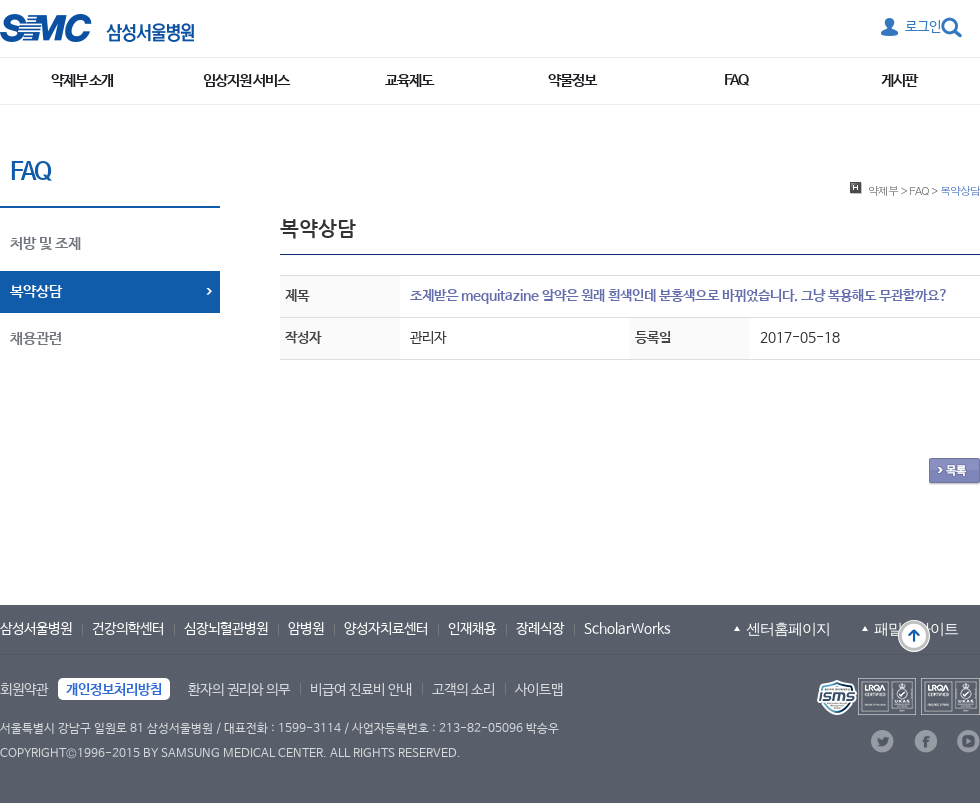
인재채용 (472, 629)
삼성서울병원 (36, 629)
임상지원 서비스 (246, 80)
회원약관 (24, 690)
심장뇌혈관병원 (226, 629)
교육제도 (409, 80)
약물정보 (572, 80)
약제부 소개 (82, 80)
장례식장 (540, 629)
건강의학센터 (128, 629)
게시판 (899, 80)
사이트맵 (539, 690)
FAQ (736, 80)
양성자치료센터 (386, 629)
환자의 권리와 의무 (239, 690)
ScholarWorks (627, 629)
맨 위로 (914, 636)
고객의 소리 (463, 690)
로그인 (923, 27)
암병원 (306, 629)
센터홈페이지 (788, 628)
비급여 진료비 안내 (361, 690)
